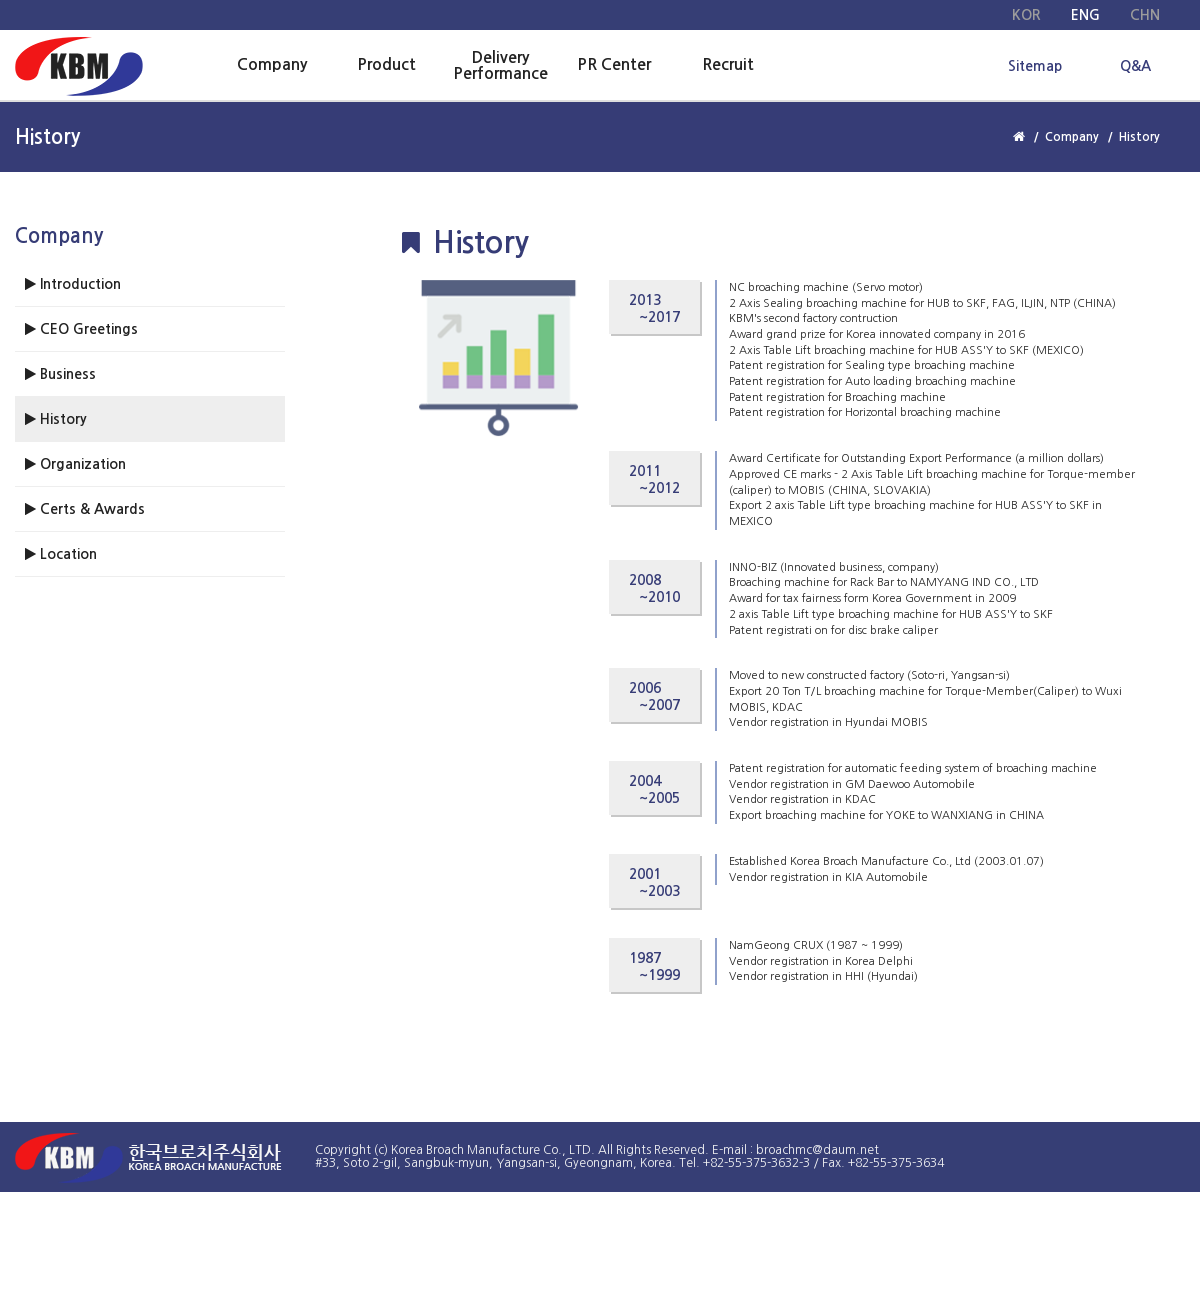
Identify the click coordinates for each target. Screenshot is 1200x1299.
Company (272, 64)
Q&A (1135, 66)
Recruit (728, 64)
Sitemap (1035, 66)
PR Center (614, 64)
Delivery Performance (500, 65)
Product (386, 64)
